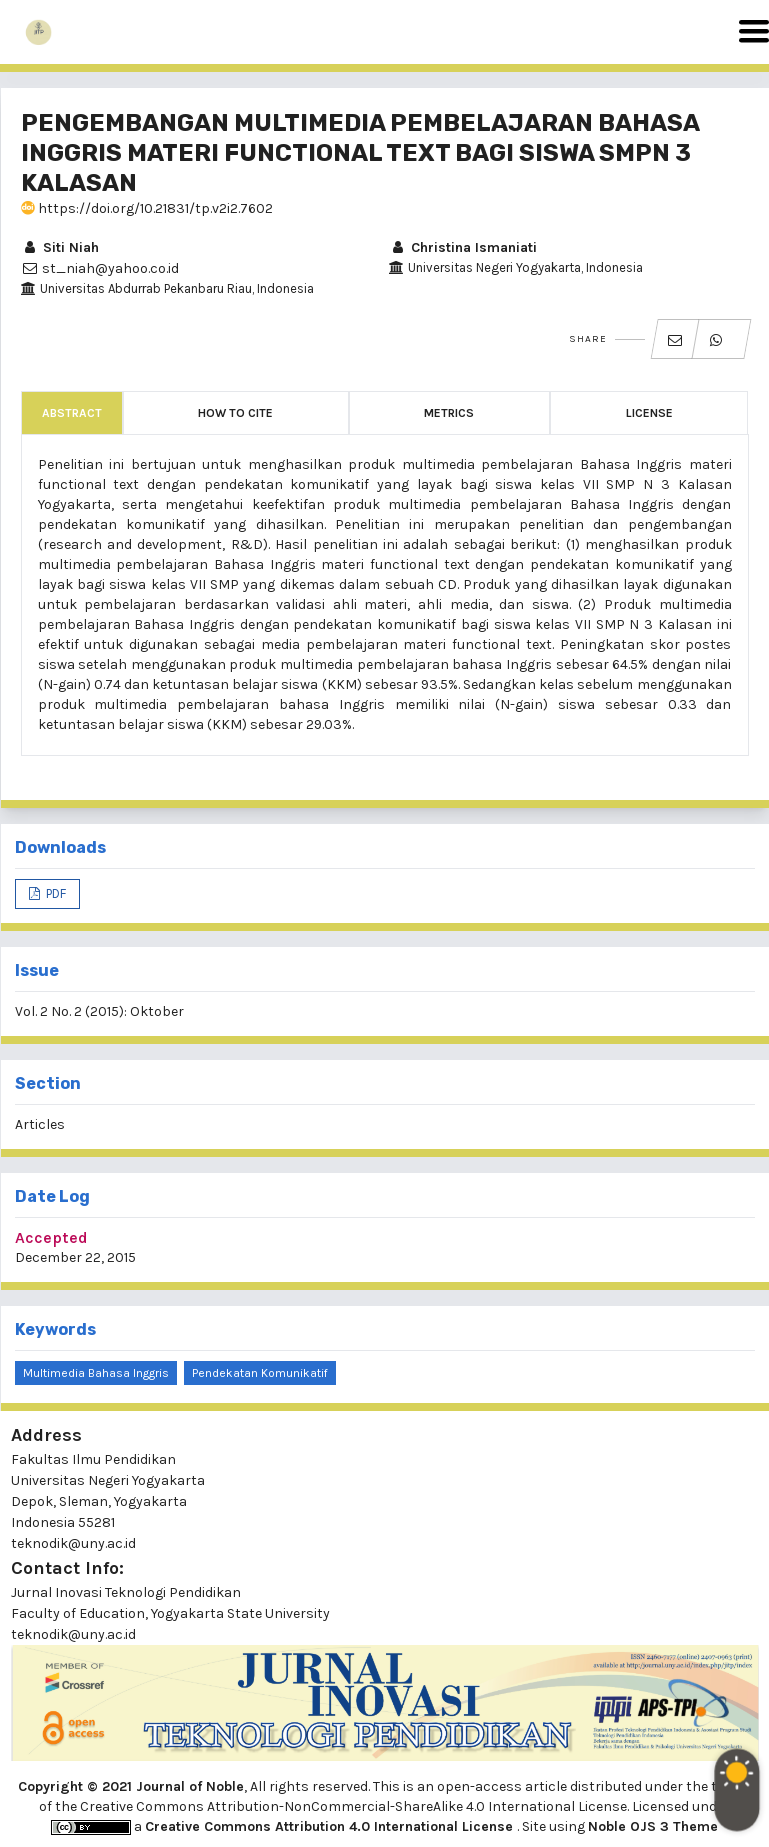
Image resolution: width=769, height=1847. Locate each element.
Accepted (51, 1237)
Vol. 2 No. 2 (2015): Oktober (99, 1011)
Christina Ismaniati (463, 247)
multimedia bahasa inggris (96, 1373)
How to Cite (235, 413)
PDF (54, 893)
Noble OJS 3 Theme (653, 1826)
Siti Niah (60, 247)
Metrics (449, 413)
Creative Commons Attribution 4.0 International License (331, 1826)
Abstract (72, 413)
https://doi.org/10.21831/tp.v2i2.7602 (147, 208)
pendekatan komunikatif (260, 1373)
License (649, 413)
